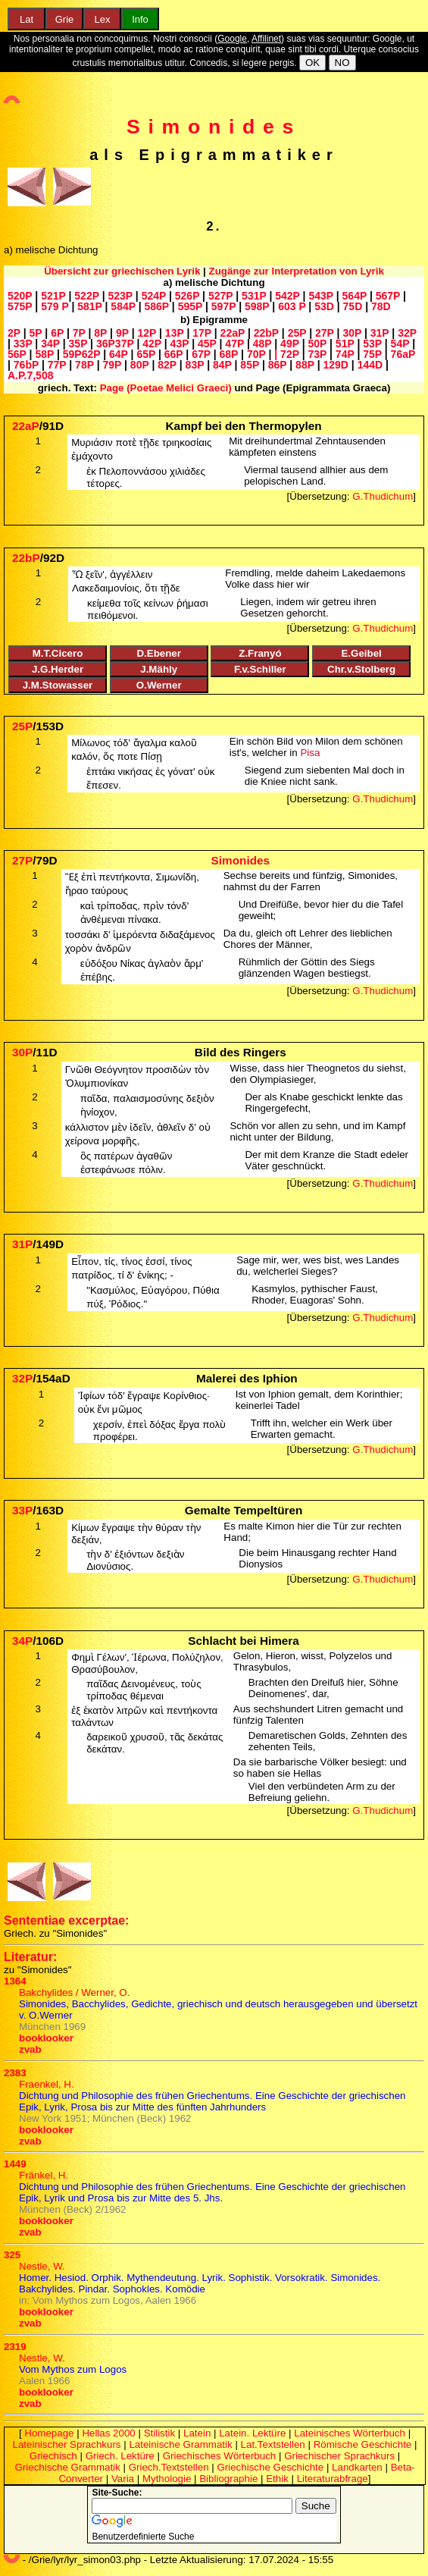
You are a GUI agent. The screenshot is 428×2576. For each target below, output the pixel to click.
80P (139, 365)
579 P (54, 306)
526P (187, 296)
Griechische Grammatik (67, 2467)
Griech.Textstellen (169, 2467)
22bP (266, 333)
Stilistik (159, 2433)
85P (249, 365)
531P (254, 296)
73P (317, 354)
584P (123, 306)
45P (207, 343)
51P (345, 343)
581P (89, 306)
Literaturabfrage (332, 2478)
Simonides (214, 126)
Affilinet (266, 38)
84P (222, 365)
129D (335, 365)
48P (262, 343)
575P (20, 306)
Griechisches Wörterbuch (219, 2455)
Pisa (310, 752)
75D (353, 306)
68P (229, 354)
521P (53, 296)
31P (379, 333)
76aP (403, 354)
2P (14, 333)
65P (145, 354)
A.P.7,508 (30, 375)
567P (388, 296)
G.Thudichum (382, 496)
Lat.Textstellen (273, 2444)
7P (79, 333)
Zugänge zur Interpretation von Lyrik (296, 271)
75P (372, 354)
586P (157, 306)
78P (84, 365)
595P (190, 306)
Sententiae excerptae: (66, 1920)
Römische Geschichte (363, 2444)
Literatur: (30, 1956)
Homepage (48, 2433)
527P (220, 296)
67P (201, 354)
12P (146, 333)
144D (370, 365)
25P (297, 333)
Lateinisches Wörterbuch (349, 2433)
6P (57, 333)
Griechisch (53, 2455)
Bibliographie (228, 2478)
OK (312, 62)
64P (118, 354)
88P (304, 365)
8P (100, 333)
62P (91, 354)
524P (154, 296)
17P (201, 333)
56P (17, 354)
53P (372, 343)
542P (287, 296)
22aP (232, 333)
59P (72, 354)
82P (167, 365)
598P (257, 306)
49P (289, 343)
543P (320, 296)
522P (86, 296)
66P (173, 354)
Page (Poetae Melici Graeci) (166, 388)
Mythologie (166, 2478)
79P (111, 365)
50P (317, 343)
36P (105, 343)
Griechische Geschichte (270, 2467)
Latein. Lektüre (252, 2433)
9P (122, 333)
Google (232, 38)
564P (354, 296)
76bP (26, 365)
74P (345, 354)
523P (120, 296)
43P (179, 343)
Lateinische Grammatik (180, 2444)
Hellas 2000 (108, 2433)
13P (174, 333)
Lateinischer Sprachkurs (67, 2444)
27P (324, 333)
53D (324, 306)
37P (124, 343)
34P (50, 343)
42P (151, 343)
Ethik (277, 2478)
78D (381, 306)
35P (78, 343)
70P (256, 354)
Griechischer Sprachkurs (339, 2455)
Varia (122, 2478)
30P (351, 333)
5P (36, 333)
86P (277, 365)
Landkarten (357, 2467)
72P (289, 354)
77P (57, 365)
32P (407, 333)
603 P (291, 306)
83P (195, 365)
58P (44, 354)
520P (20, 296)
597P (223, 306)
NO (342, 62)
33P (23, 343)
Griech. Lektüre (120, 2455)
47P (234, 343)
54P (400, 343)
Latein (197, 2433)
